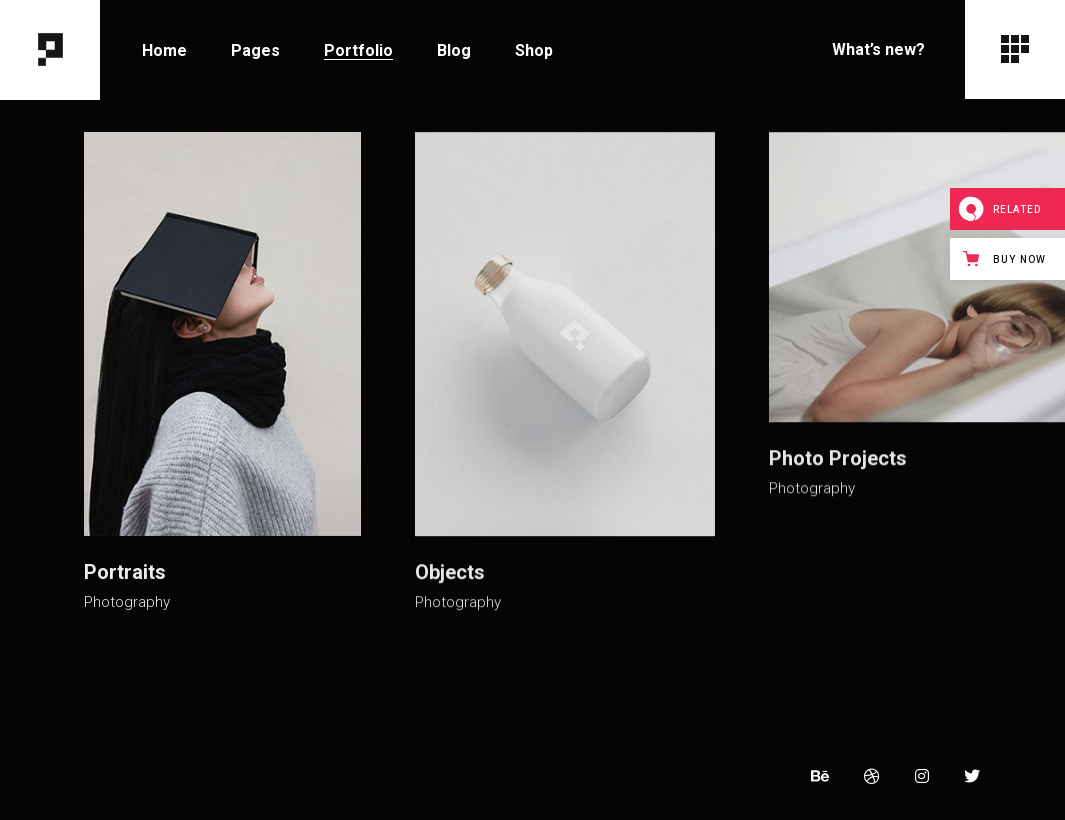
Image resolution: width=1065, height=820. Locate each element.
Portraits (125, 567)
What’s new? (878, 49)
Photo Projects (830, 460)
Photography (127, 597)
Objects (446, 568)
